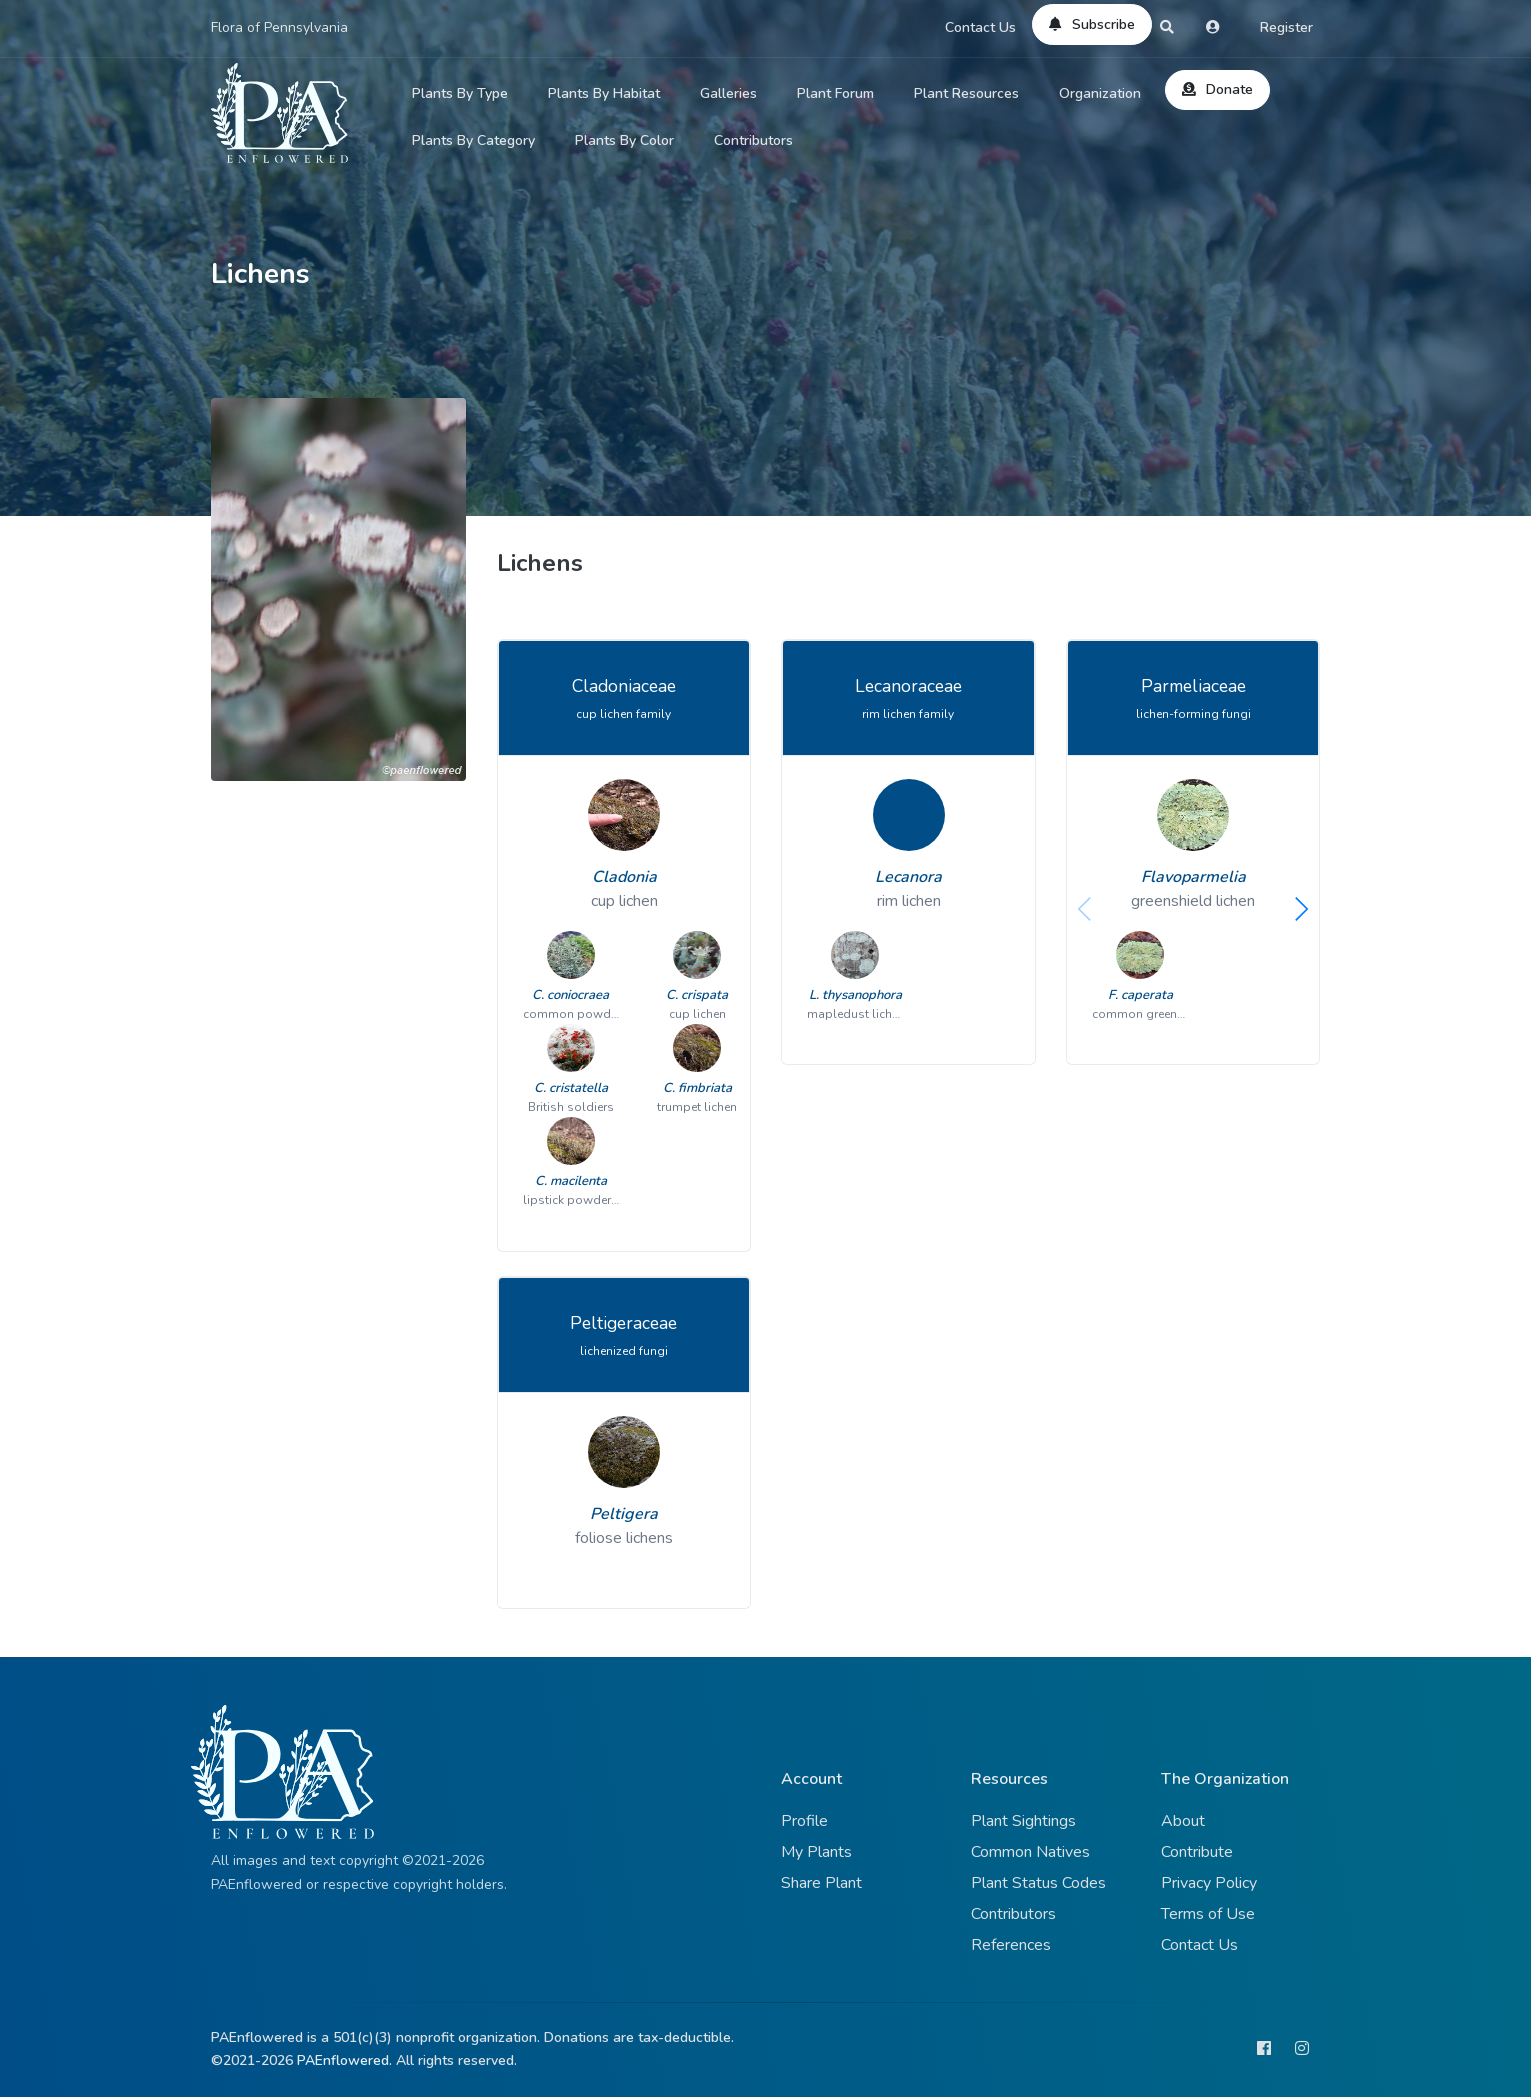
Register (1286, 27)
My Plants (816, 1852)
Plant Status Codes (1038, 1883)
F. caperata (1140, 995)
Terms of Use (1208, 1914)
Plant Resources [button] (966, 93)
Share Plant (821, 1883)
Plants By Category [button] (473, 140)
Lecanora (908, 877)
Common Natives (1030, 1852)
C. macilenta (571, 1181)
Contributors (753, 140)
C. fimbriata (697, 1088)
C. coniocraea (570, 995)
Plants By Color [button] (624, 140)
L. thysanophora (855, 995)
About (1183, 1821)
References (1011, 1945)
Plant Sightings (1023, 1821)
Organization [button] (1100, 93)
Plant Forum (835, 93)
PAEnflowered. (344, 2060)
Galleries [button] (728, 93)
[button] (1301, 909)
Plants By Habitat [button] (604, 93)
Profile (804, 1821)
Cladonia (624, 877)
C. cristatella (571, 1088)
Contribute (1197, 1852)
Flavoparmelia (1193, 877)
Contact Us (980, 27)
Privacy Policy (1209, 1883)
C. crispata (697, 995)
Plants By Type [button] (460, 93)
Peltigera (624, 1514)
